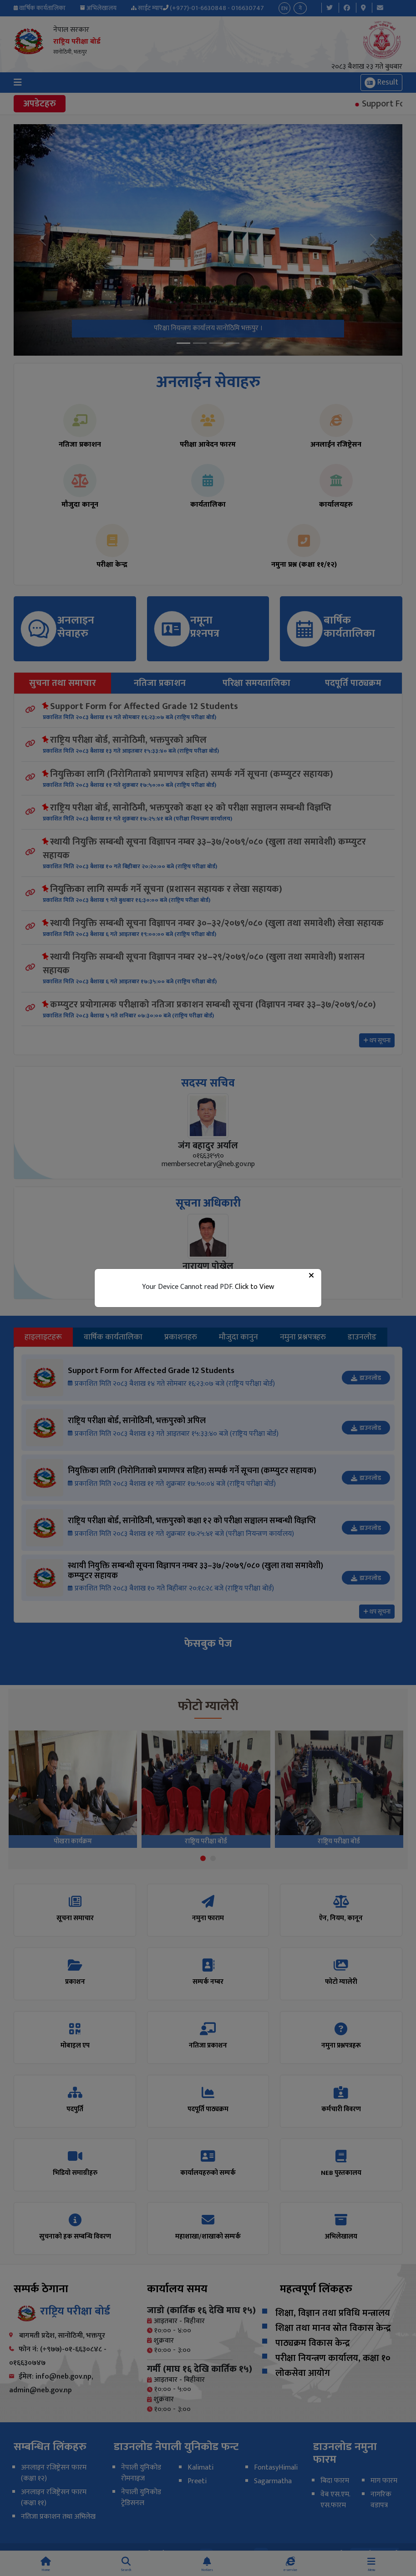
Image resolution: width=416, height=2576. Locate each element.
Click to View (254, 1287)
